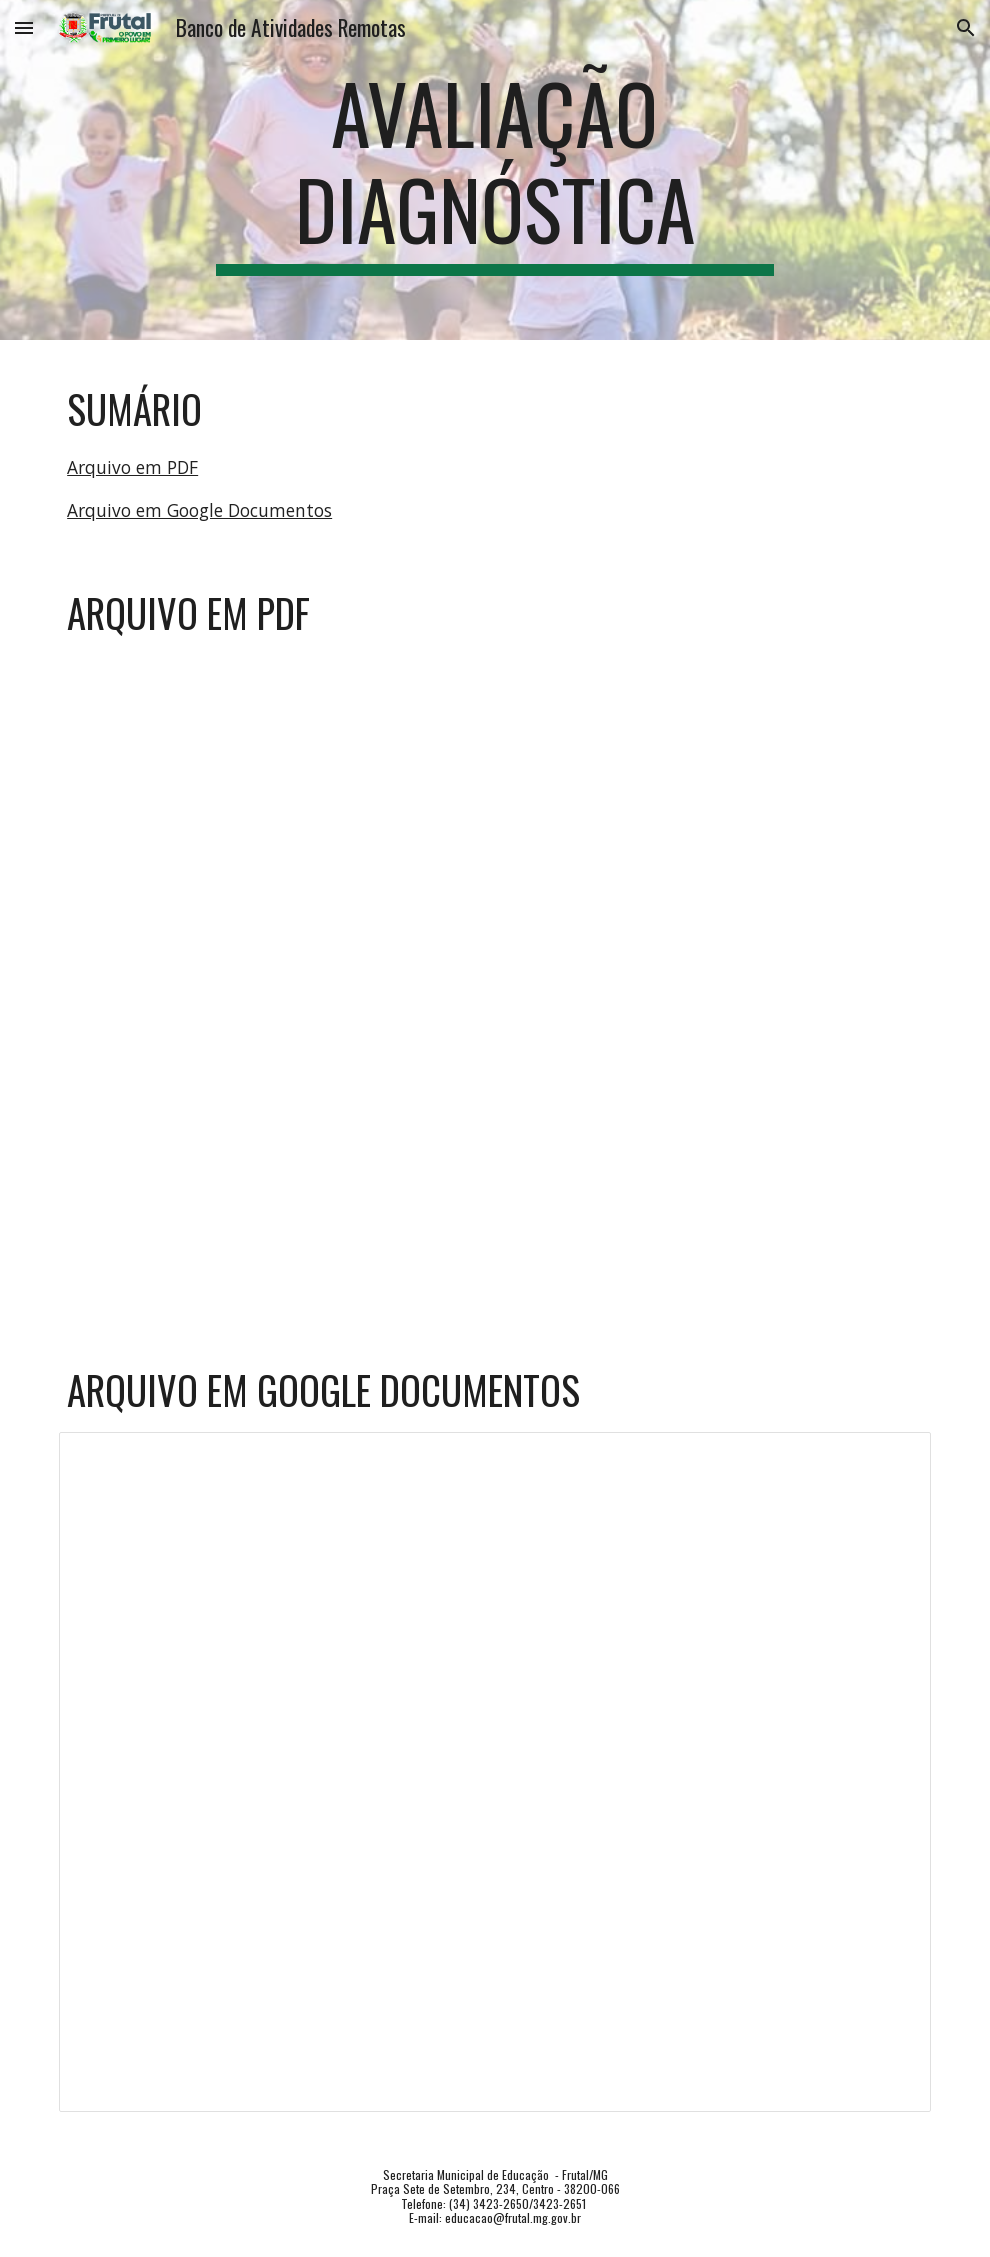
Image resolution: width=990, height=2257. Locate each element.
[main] (495, 170)
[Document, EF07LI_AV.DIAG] (495, 1772)
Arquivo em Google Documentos (199, 510)
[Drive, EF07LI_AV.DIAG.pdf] (495, 978)
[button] (24, 27)
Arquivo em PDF (132, 467)
